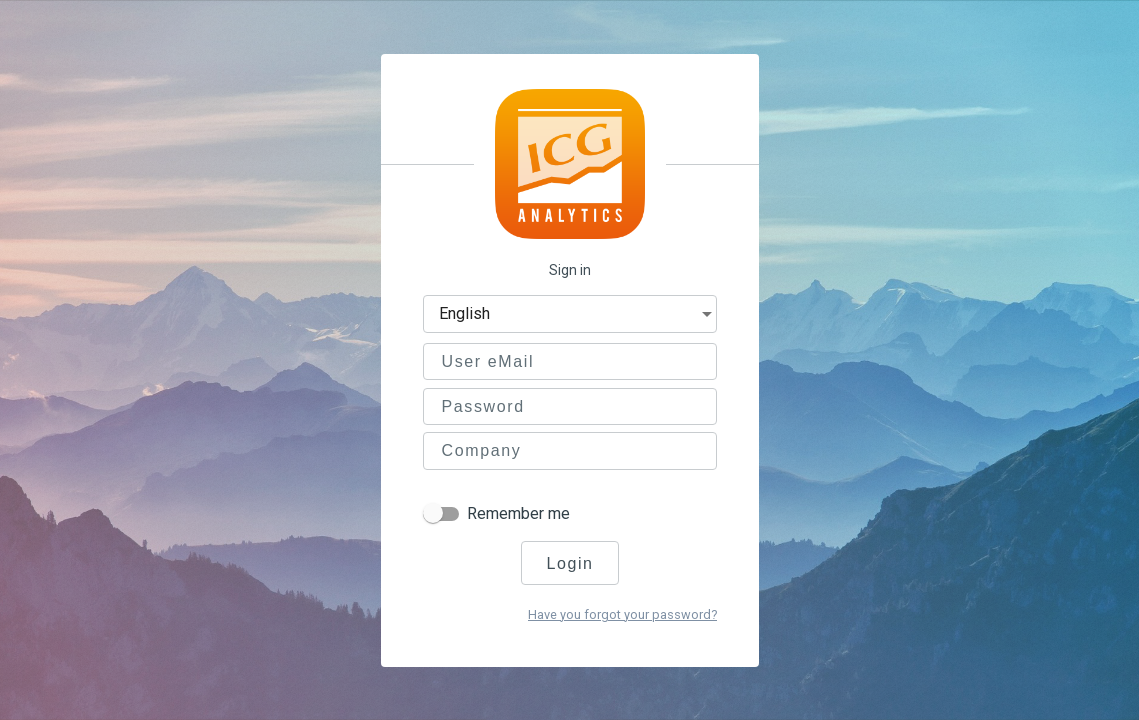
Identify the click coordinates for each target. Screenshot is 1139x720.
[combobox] (576, 317)
